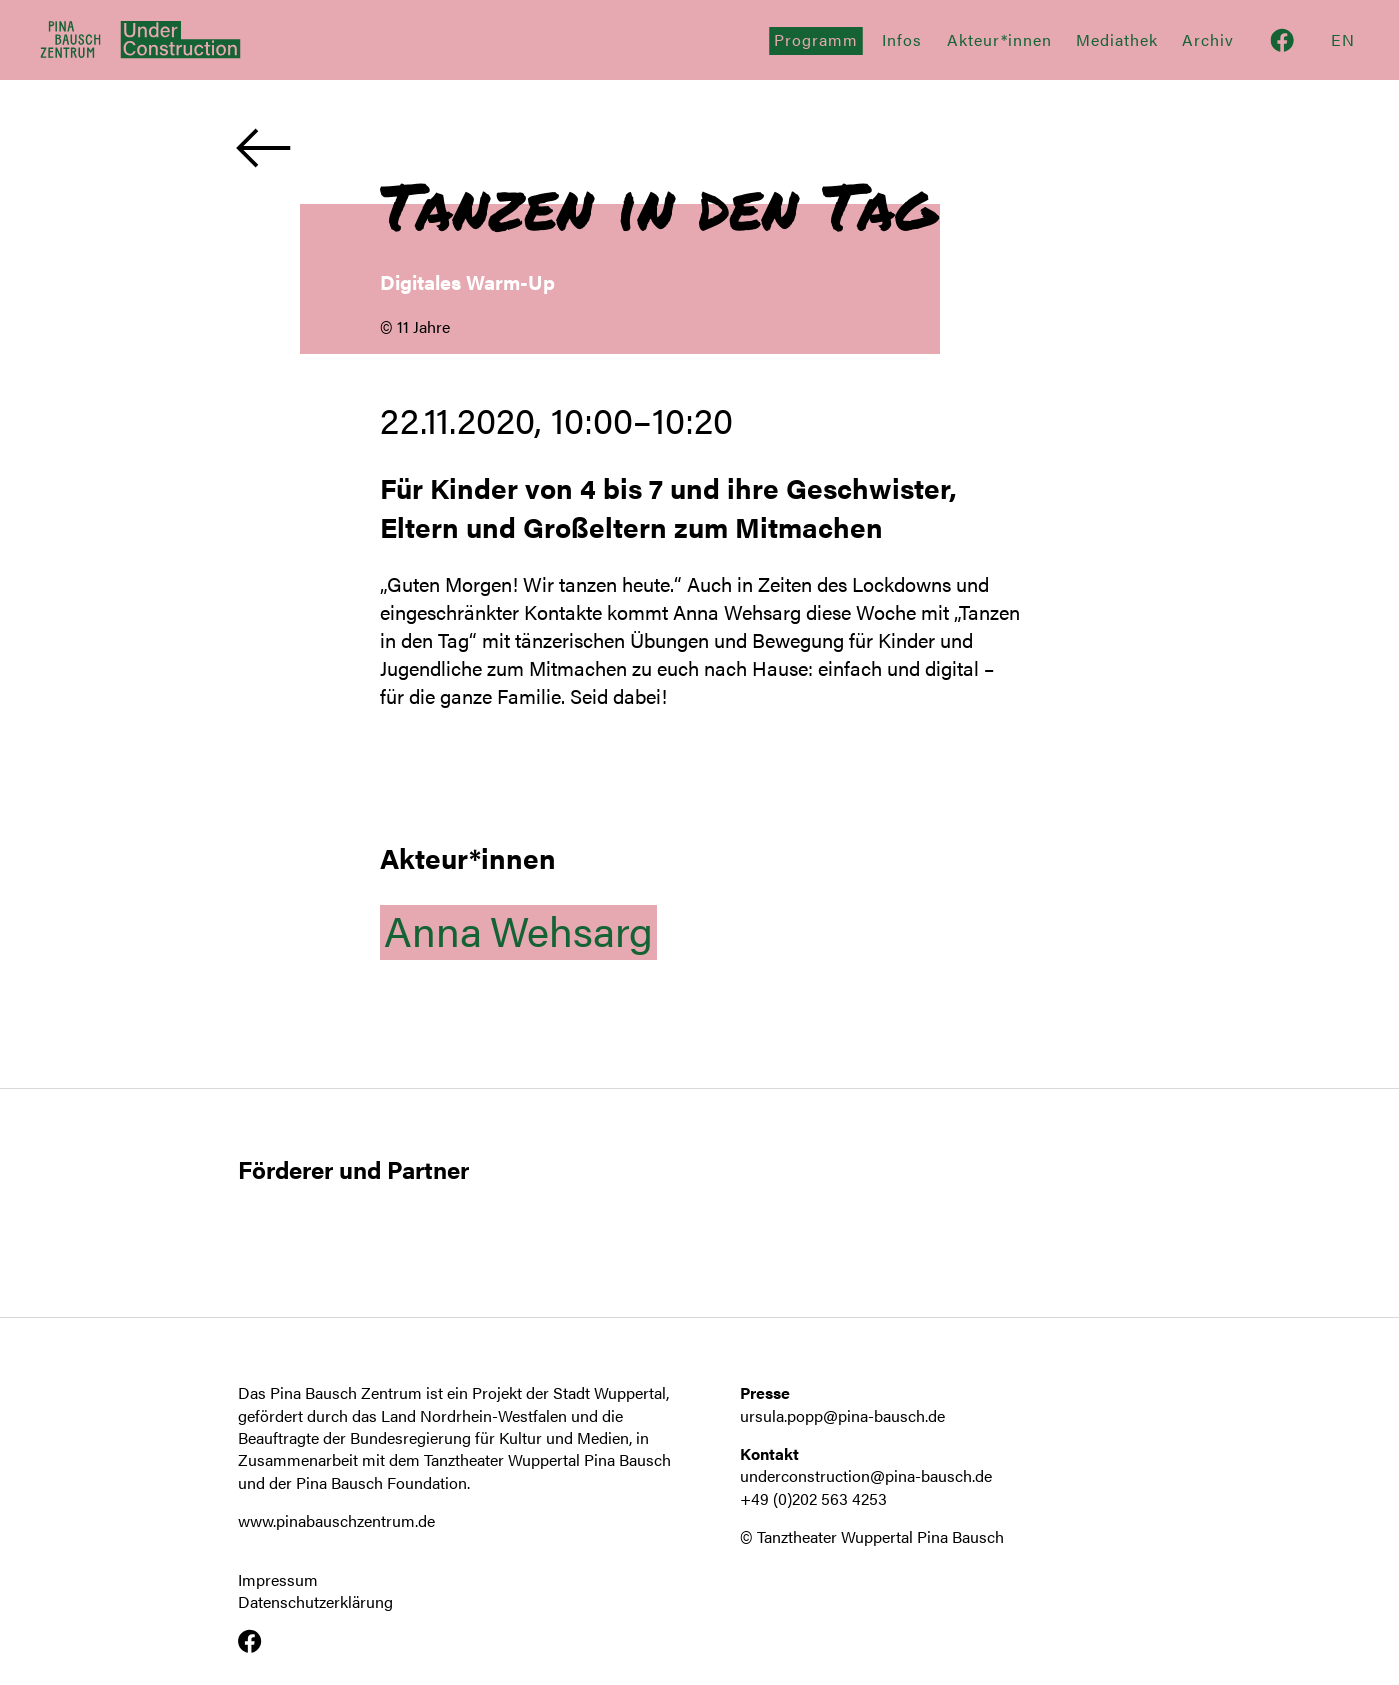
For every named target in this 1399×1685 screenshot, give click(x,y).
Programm (816, 39)
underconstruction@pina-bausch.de (866, 1475)
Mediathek (1117, 39)
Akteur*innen (999, 39)
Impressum (278, 1580)
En (1343, 39)
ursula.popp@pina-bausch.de (842, 1415)
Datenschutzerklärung (315, 1602)
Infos (902, 39)
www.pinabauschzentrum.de (336, 1520)
